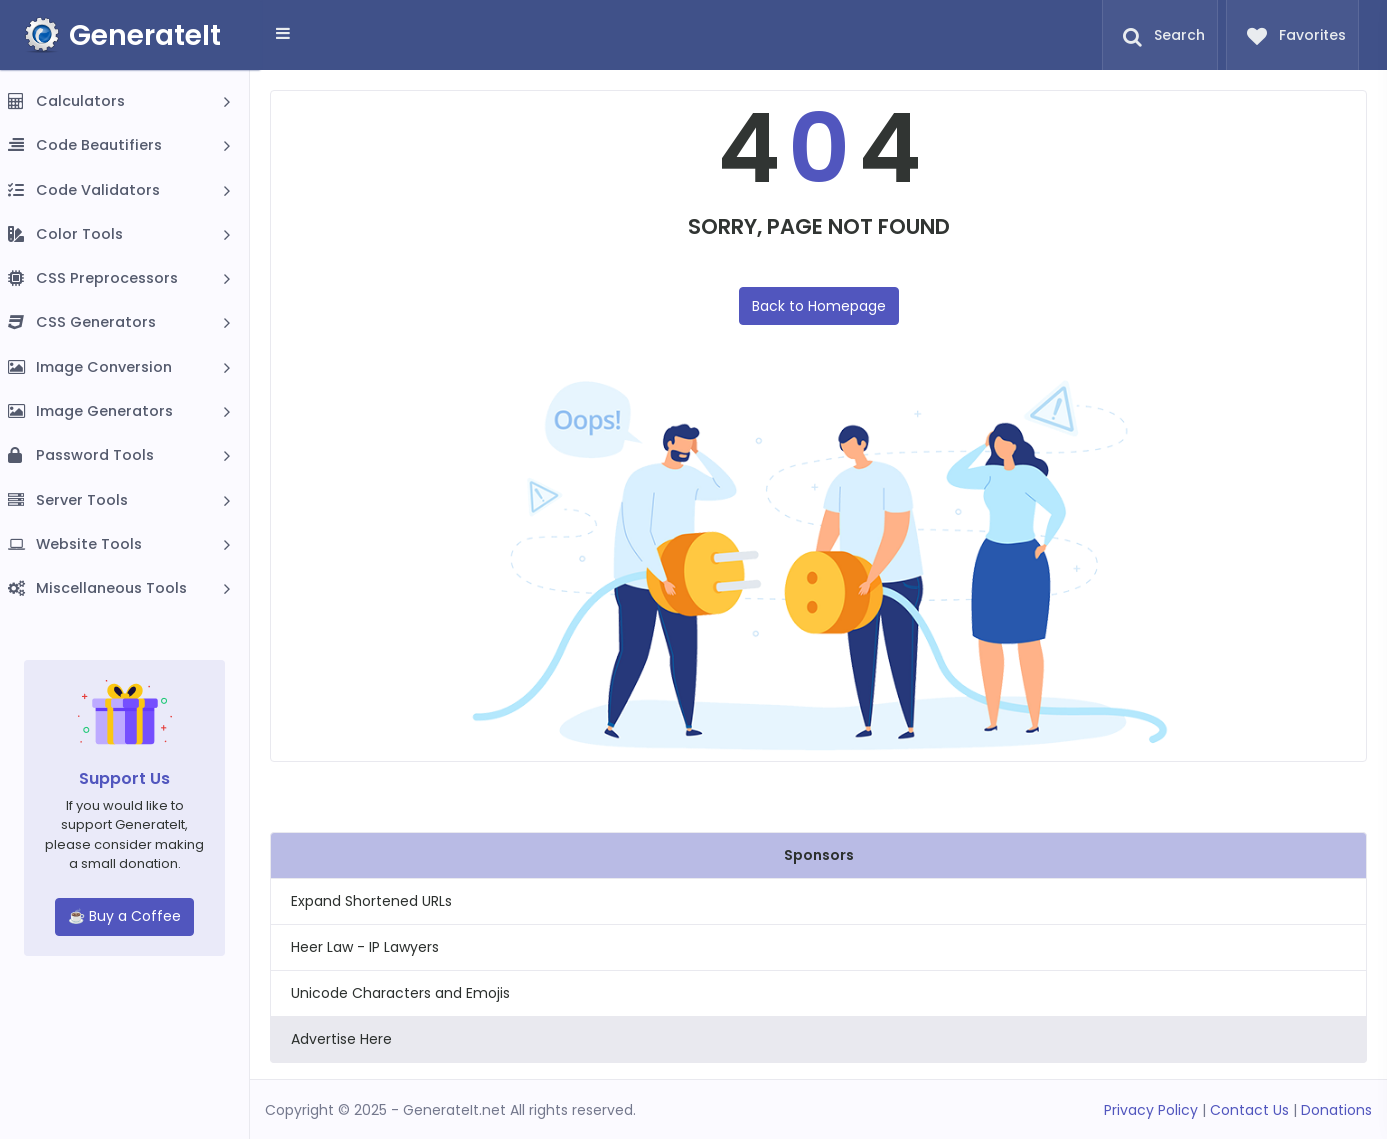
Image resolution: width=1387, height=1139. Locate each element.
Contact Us (1249, 1110)
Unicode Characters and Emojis (400, 993)
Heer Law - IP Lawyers (365, 947)
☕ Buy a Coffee (124, 916)
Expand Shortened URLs (371, 901)
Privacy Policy (1151, 1110)
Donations (1336, 1110)
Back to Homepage (819, 306)
